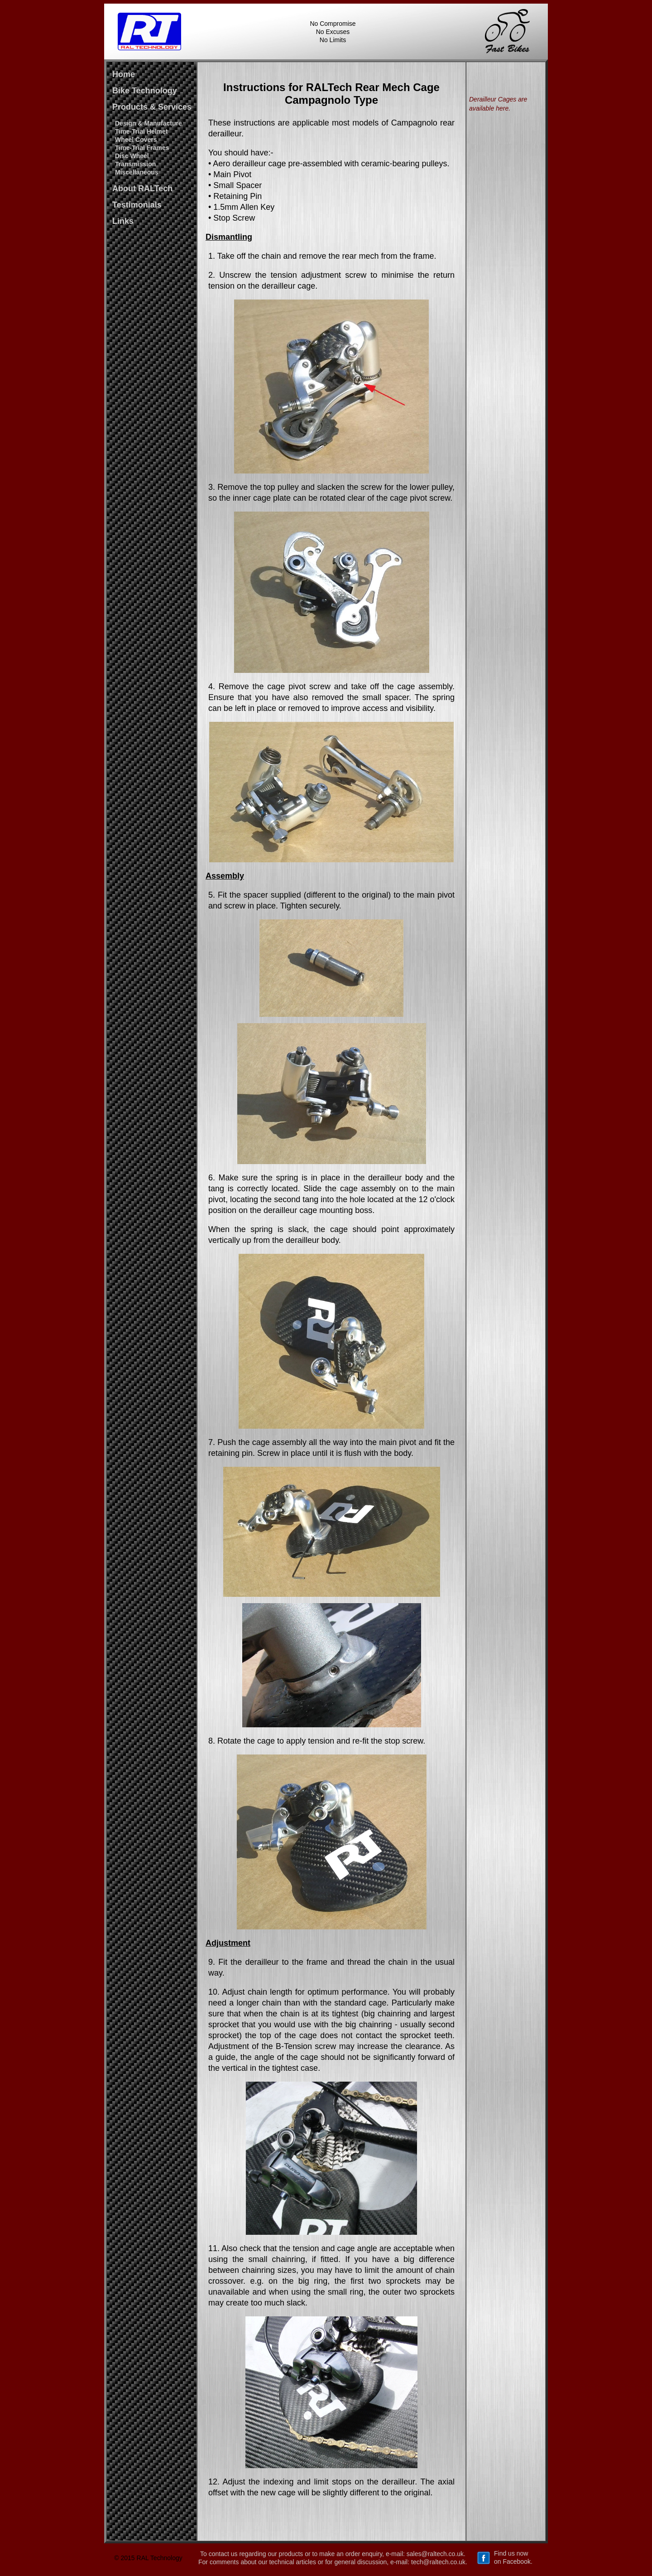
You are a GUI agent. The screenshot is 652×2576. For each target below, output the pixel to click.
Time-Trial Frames (142, 147)
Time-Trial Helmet (141, 131)
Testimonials (137, 204)
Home (123, 74)
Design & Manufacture (148, 123)
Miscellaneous (136, 172)
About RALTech (142, 188)
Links (123, 221)
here (502, 108)
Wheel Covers (136, 139)
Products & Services (152, 106)
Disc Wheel (132, 155)
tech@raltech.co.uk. (439, 2562)
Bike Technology (144, 90)
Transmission (135, 164)
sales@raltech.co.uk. (436, 2553)
